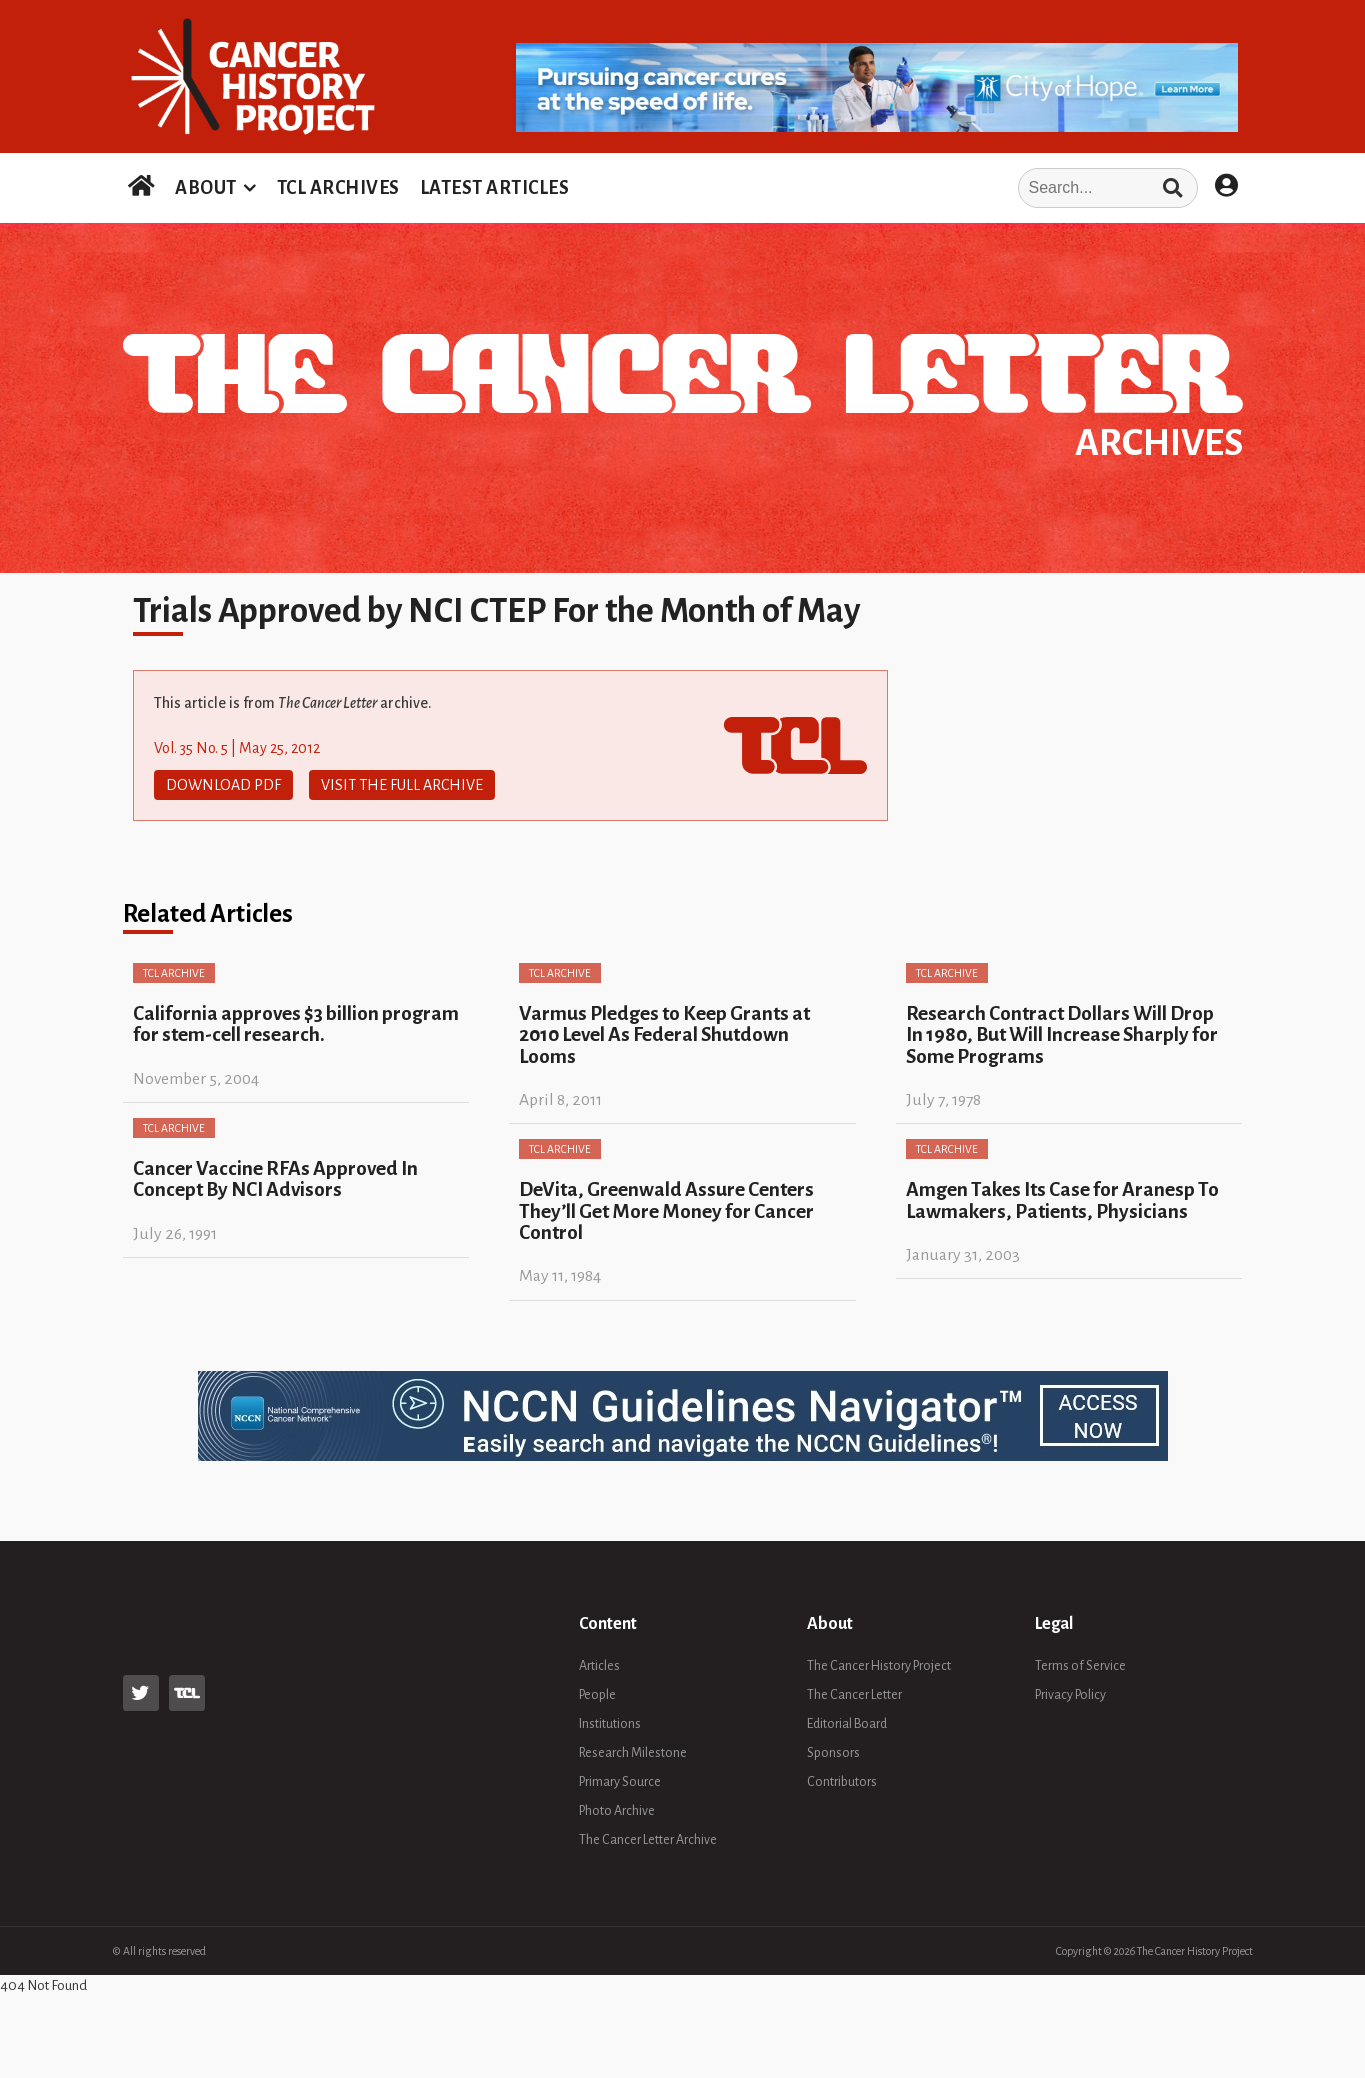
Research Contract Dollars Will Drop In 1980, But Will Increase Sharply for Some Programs (1062, 1035)
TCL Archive (174, 973)
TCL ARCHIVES (338, 188)
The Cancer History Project (879, 1666)
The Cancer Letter (854, 1695)
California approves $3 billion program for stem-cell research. (296, 1024)
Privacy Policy (1070, 1695)
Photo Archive (617, 1811)
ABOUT (206, 188)
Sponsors (833, 1753)
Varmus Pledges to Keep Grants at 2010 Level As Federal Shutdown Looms (664, 1035)
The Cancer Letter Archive (648, 1840)
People (597, 1695)
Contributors (842, 1782)
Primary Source (620, 1782)
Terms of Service (1080, 1666)
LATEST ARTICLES (495, 188)
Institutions (610, 1724)
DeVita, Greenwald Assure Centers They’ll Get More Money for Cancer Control (666, 1211)
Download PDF (223, 785)
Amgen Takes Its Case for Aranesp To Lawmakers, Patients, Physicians (1062, 1200)
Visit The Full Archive (402, 785)
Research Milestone (633, 1753)
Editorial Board (847, 1724)
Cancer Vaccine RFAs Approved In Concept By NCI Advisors (275, 1179)
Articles (599, 1666)
